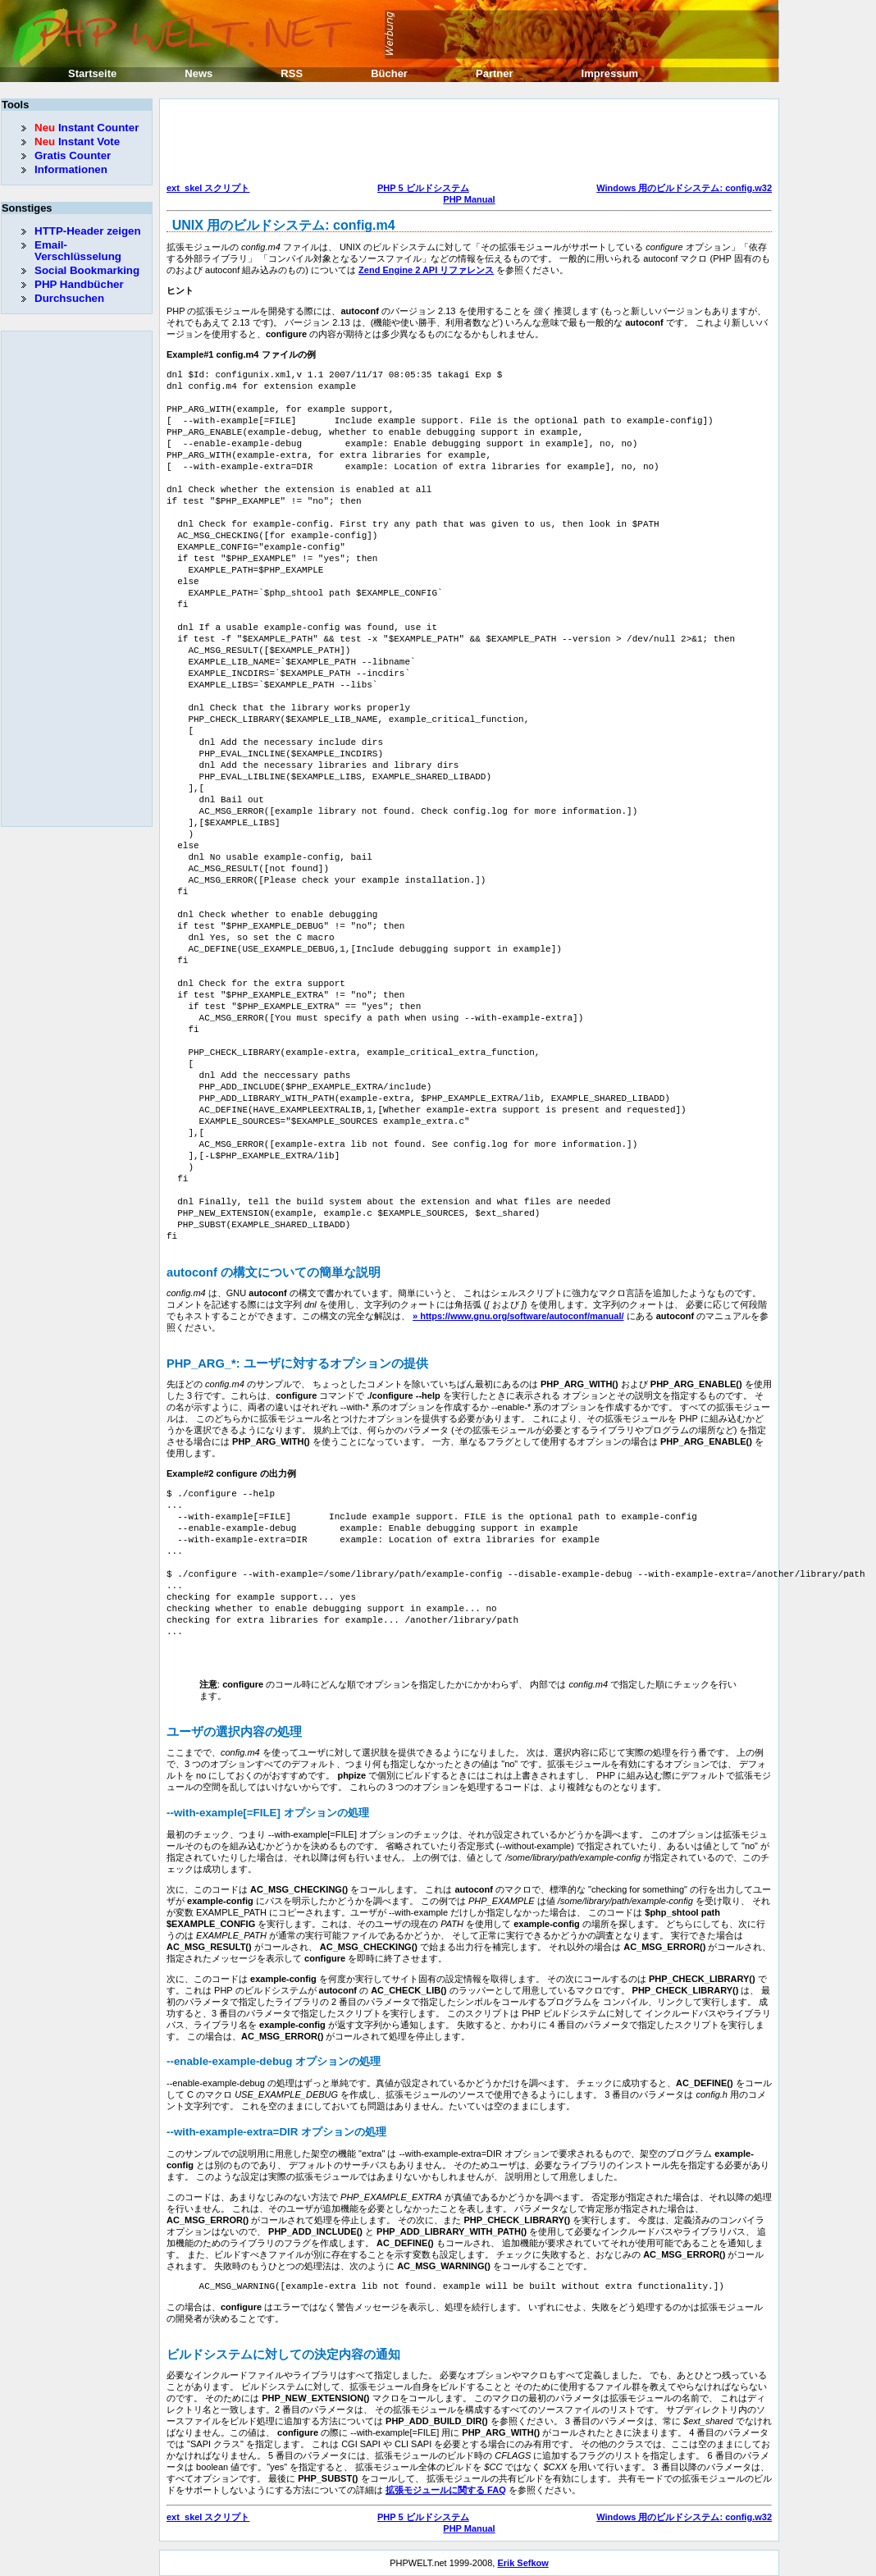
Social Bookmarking (86, 270)
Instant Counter (86, 127)
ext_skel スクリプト (208, 188)
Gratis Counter (72, 155)
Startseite (92, 73)
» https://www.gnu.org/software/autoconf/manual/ (518, 1316)
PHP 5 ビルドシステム (423, 188)
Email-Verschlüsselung (77, 251)
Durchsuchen (69, 298)
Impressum (610, 73)
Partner (494, 73)
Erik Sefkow (522, 2563)
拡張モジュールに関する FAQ (446, 2490)
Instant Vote (77, 141)
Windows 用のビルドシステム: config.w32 (684, 188)
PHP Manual (469, 199)
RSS (292, 73)
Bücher (389, 73)
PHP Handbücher (79, 284)
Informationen (70, 169)
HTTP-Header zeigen (87, 231)
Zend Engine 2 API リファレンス (426, 270)
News (198, 73)
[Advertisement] (465, 143)
